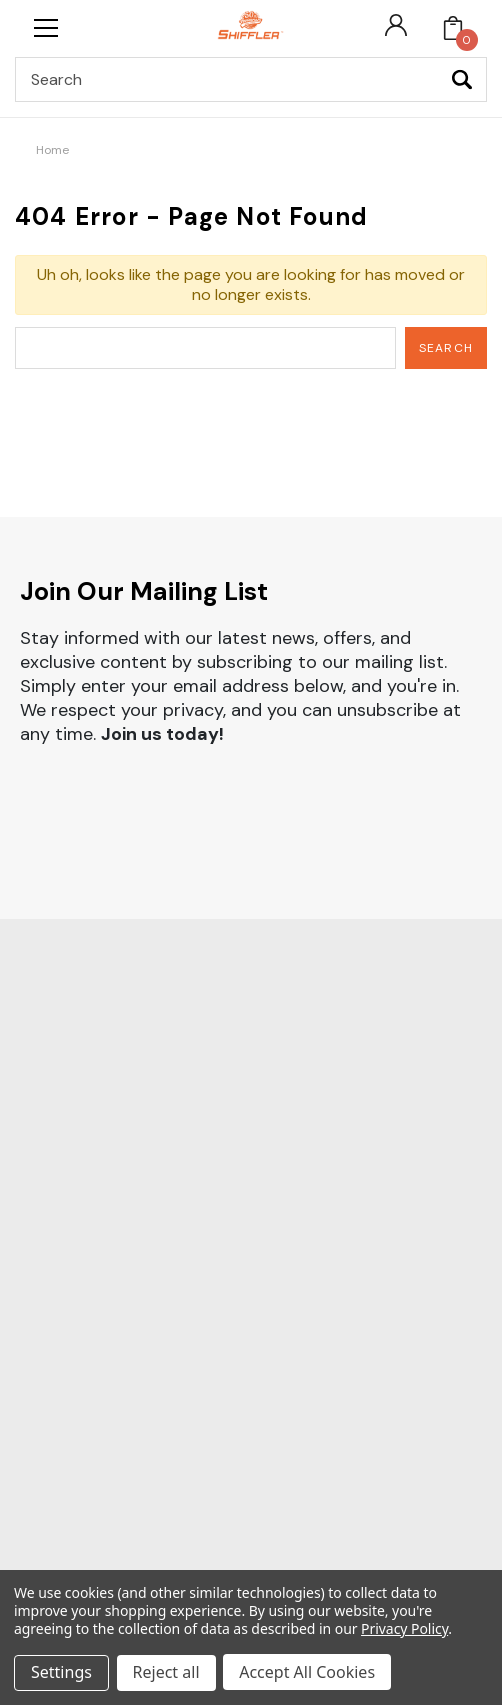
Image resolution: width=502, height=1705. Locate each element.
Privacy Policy (404, 1629)
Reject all (166, 1673)
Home (52, 150)
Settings (61, 1673)
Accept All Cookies (308, 1673)
